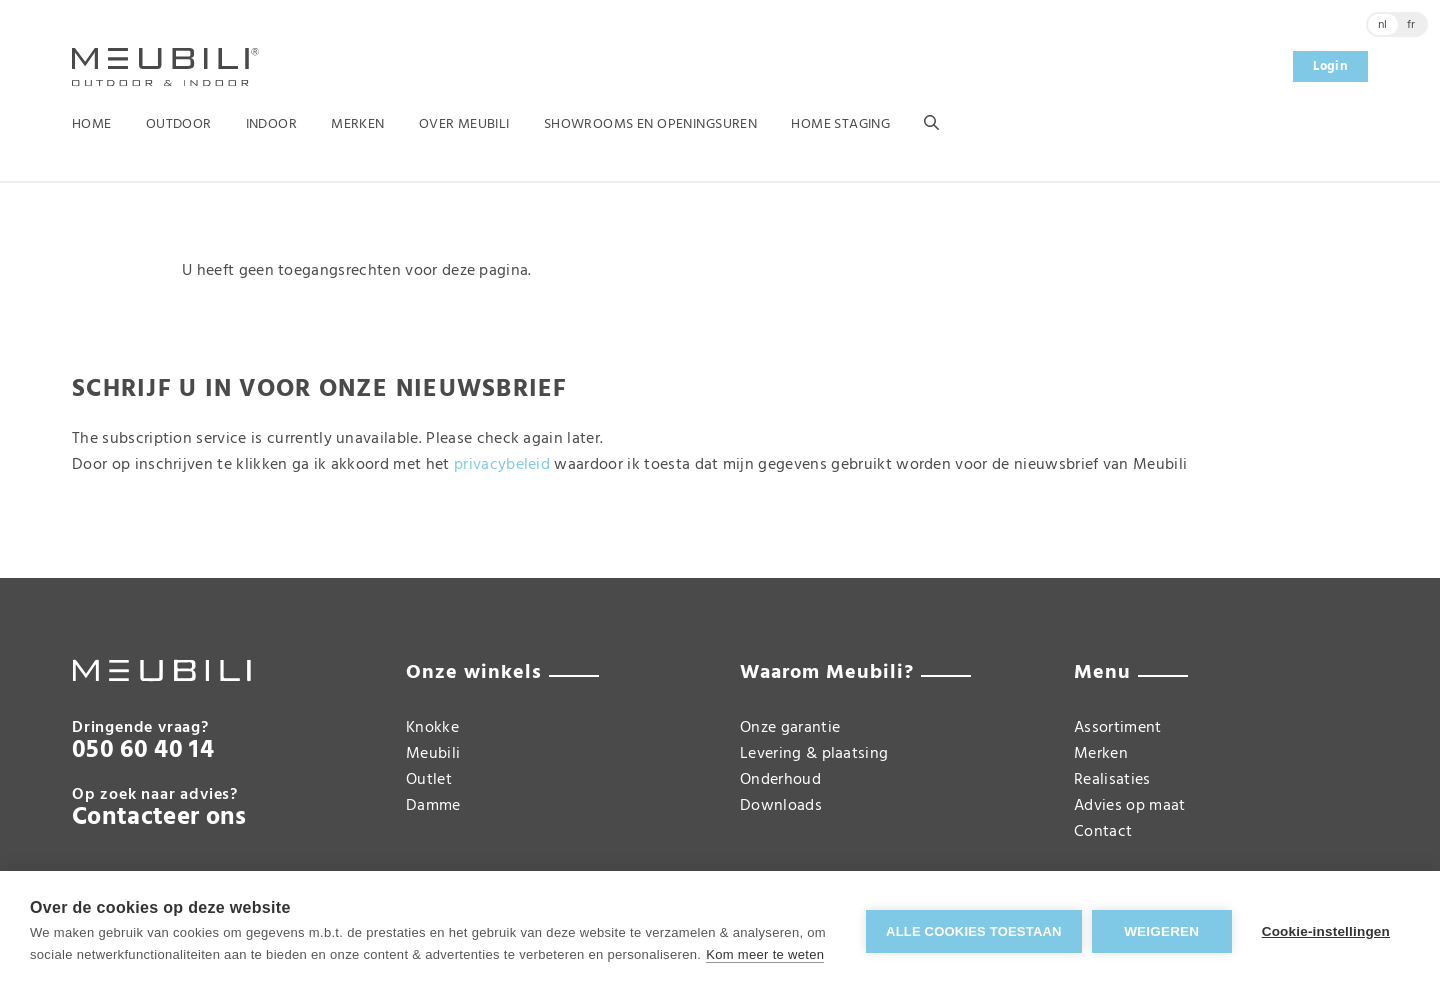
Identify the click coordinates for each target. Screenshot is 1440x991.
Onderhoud (780, 780)
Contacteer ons (159, 818)
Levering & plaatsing (814, 754)
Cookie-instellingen (1326, 931)
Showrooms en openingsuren (651, 124)
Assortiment (1118, 728)
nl (1383, 25)
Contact (1103, 832)
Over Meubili (464, 124)
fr (1411, 25)
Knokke (432, 728)
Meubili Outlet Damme (433, 780)
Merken (358, 124)
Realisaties (1112, 780)
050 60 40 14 (143, 751)
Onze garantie (790, 728)
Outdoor (179, 124)
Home (92, 124)
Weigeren (1161, 931)
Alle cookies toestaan (974, 931)
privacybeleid (502, 465)
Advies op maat (1129, 806)
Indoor (272, 124)
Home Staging (840, 124)
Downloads (781, 806)
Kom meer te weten (765, 954)
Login (1330, 66)
